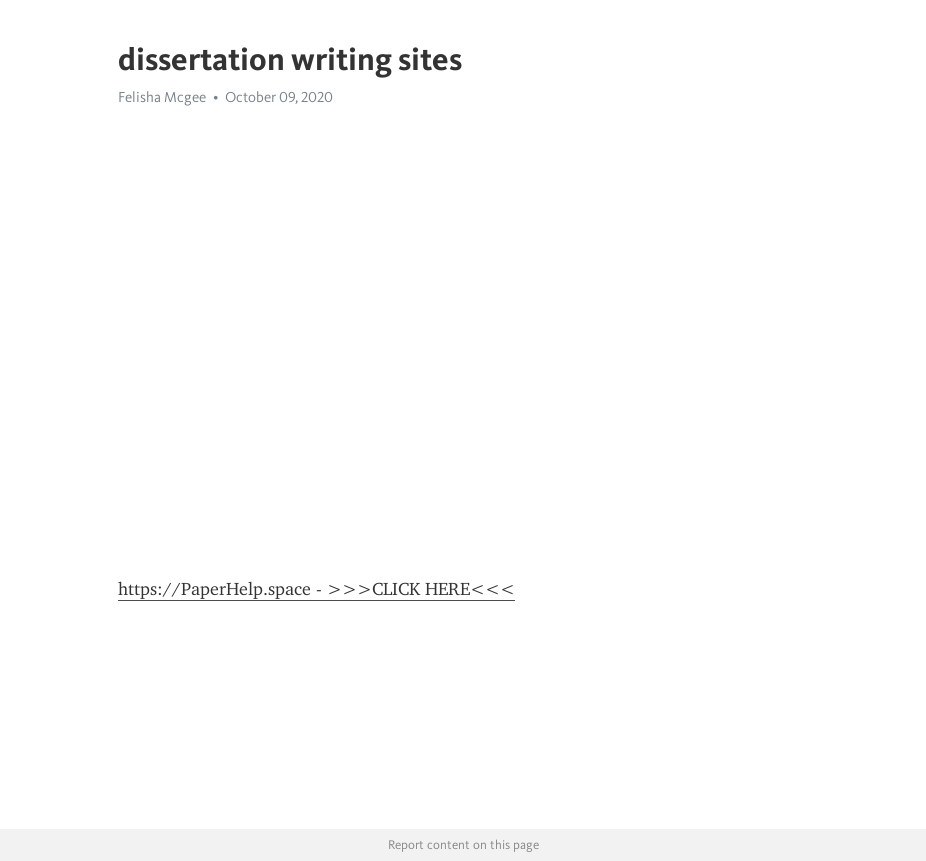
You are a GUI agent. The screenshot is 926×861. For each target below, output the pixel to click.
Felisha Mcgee (162, 97)
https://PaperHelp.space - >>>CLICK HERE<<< (316, 589)
